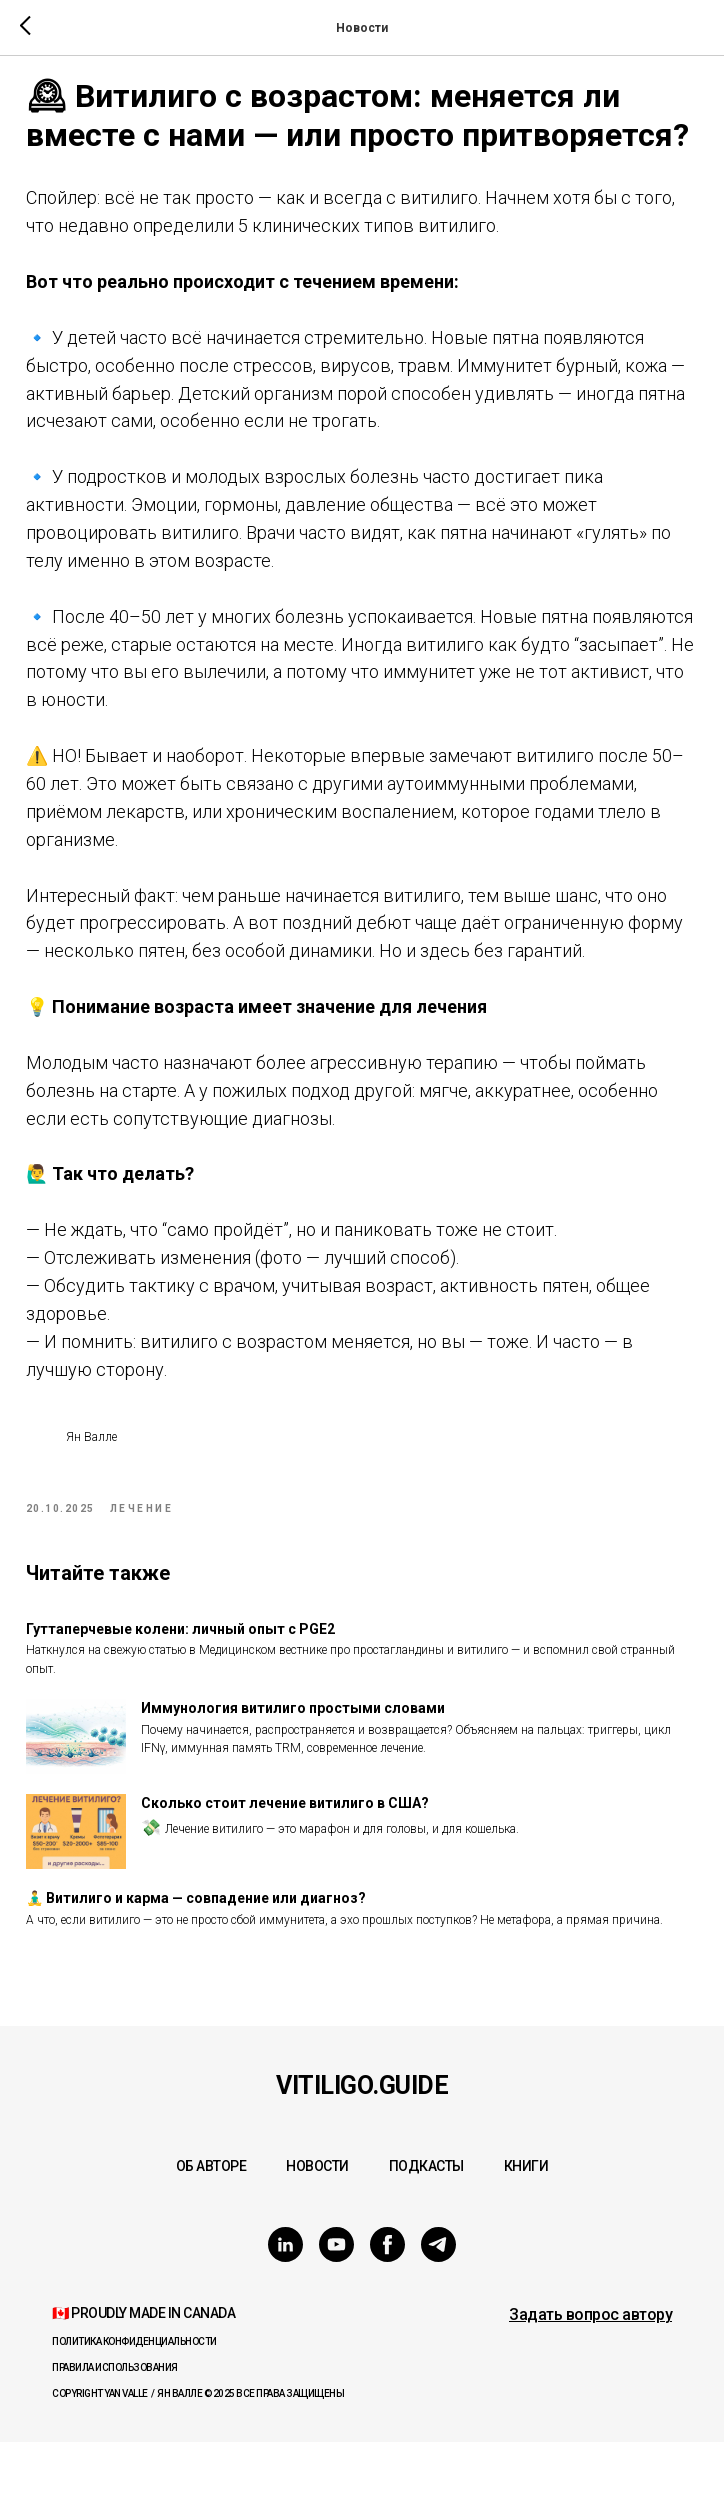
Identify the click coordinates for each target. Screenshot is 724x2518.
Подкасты (426, 2242)
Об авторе (211, 2242)
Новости (317, 2242)
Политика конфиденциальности (134, 2417)
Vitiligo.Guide (362, 2161)
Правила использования (115, 2443)
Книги (526, 2242)
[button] (590, 2390)
